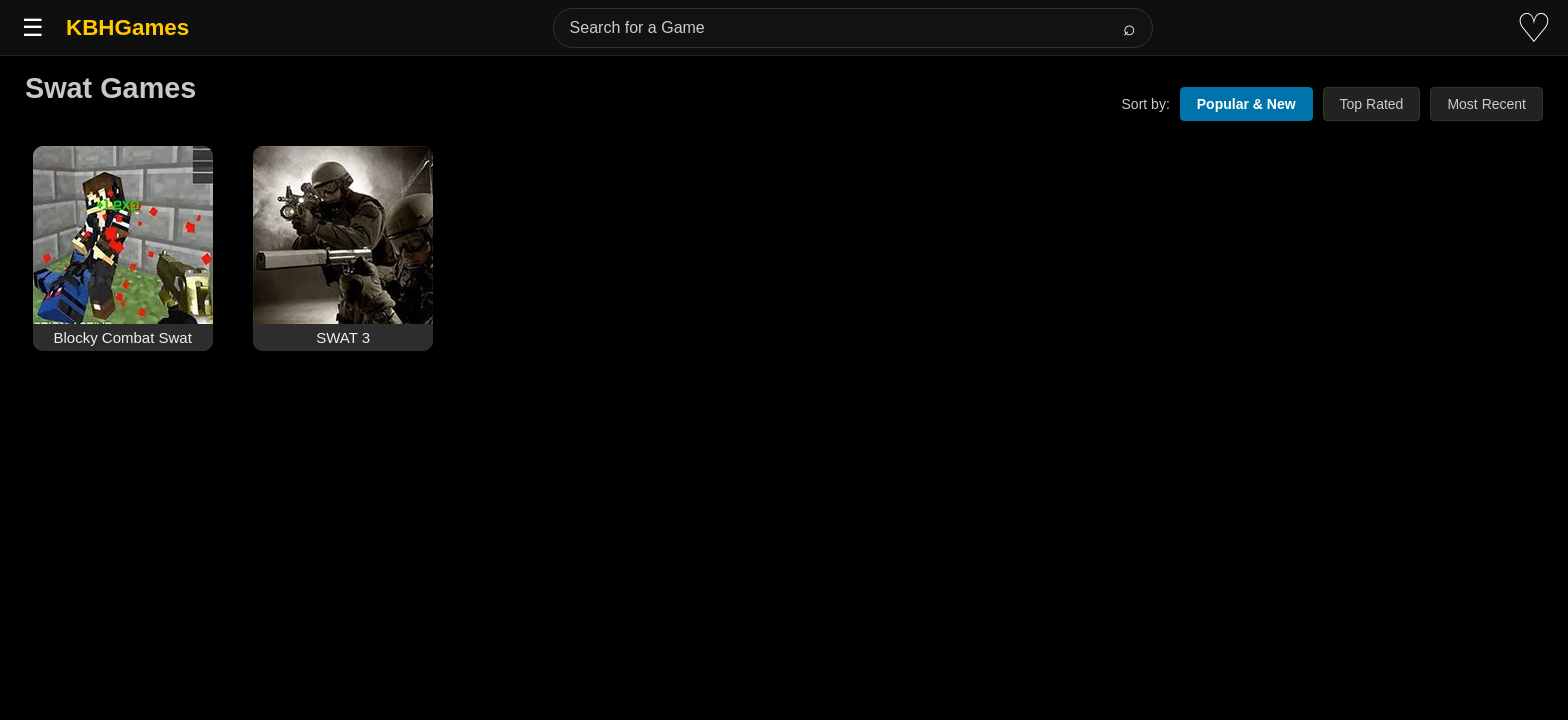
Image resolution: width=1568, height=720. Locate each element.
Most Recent (1486, 104)
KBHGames (127, 27)
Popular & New (1246, 104)
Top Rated (1372, 104)
